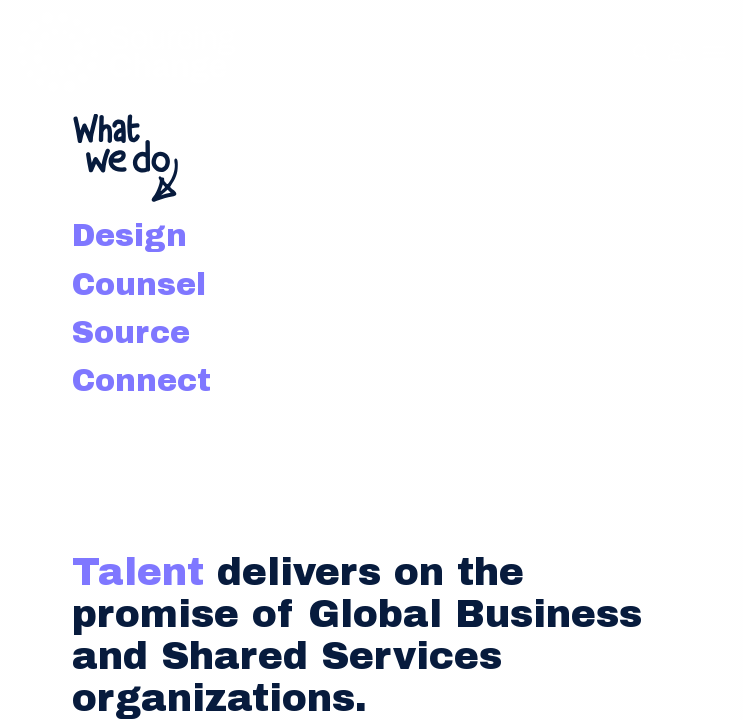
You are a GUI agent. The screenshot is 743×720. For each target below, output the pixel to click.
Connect (141, 380)
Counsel (139, 284)
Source (131, 332)
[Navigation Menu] (714, 52)
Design (129, 235)
